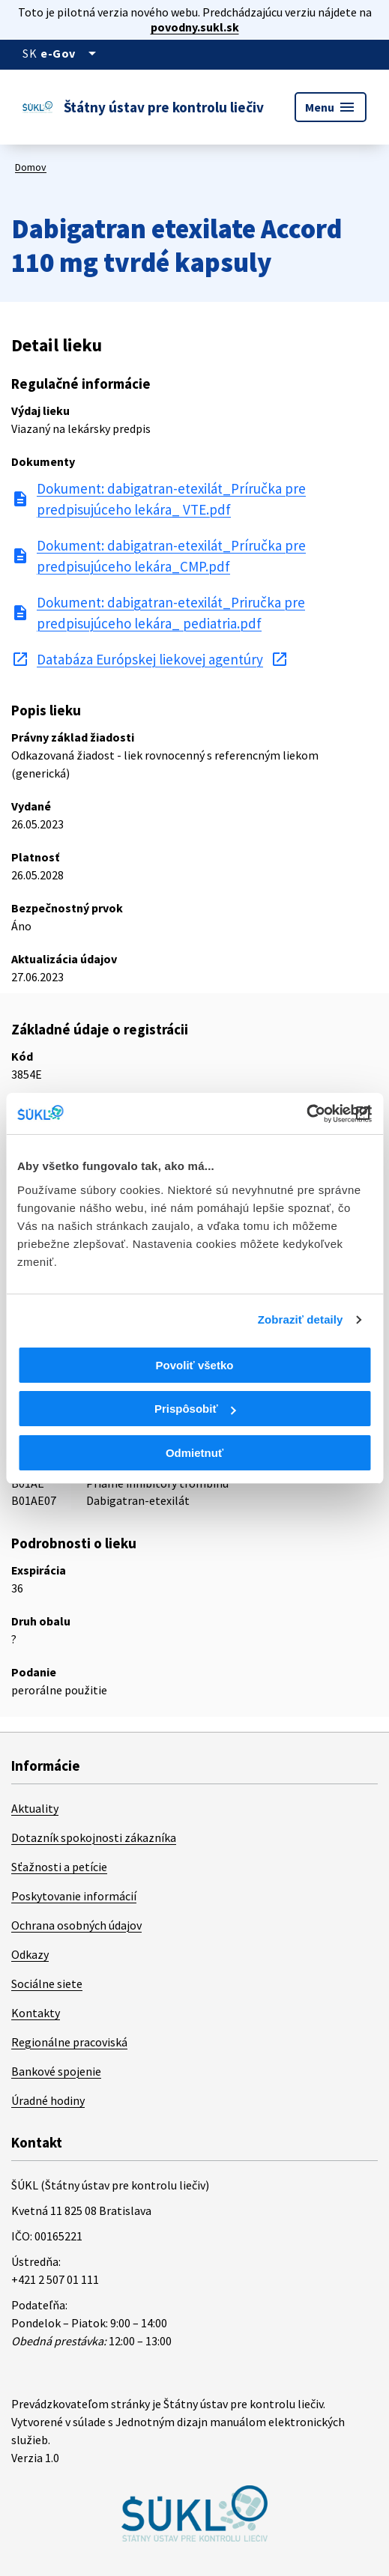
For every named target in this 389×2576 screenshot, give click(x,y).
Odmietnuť (194, 1452)
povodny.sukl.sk (195, 26)
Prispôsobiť (195, 1408)
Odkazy (30, 1954)
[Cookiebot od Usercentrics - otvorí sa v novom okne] (306, 1114)
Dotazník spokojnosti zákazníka (93, 1837)
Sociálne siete (46, 1983)
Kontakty (35, 2012)
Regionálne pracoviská (69, 2041)
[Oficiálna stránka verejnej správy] (70, 53)
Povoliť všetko (195, 1365)
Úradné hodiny (48, 2100)
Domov (30, 167)
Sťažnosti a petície (59, 1866)
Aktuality (34, 1808)
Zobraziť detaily (300, 1319)
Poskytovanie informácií (73, 1895)
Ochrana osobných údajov (76, 1925)
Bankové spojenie (56, 2071)
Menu (330, 107)
